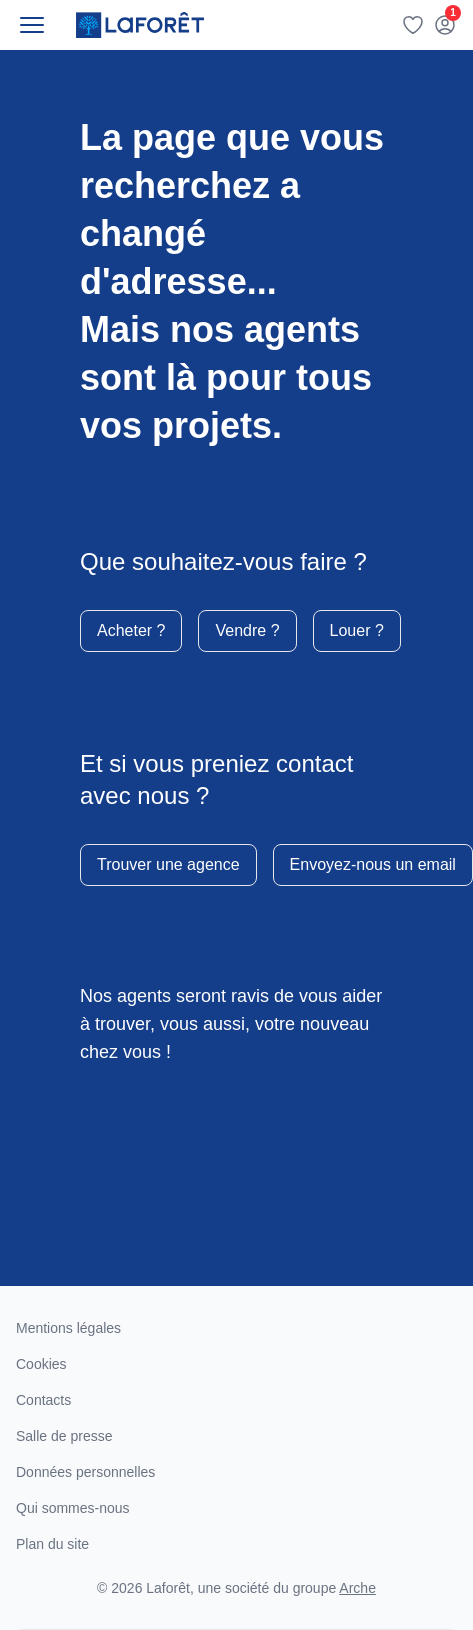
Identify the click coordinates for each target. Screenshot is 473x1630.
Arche (357, 1588)
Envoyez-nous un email (373, 864)
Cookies (41, 1364)
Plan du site (52, 1544)
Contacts (43, 1400)
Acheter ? (131, 630)
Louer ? (357, 630)
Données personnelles (85, 1472)
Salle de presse (64, 1436)
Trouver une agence (168, 864)
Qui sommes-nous (73, 1508)
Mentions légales (68, 1328)
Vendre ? (247, 630)
